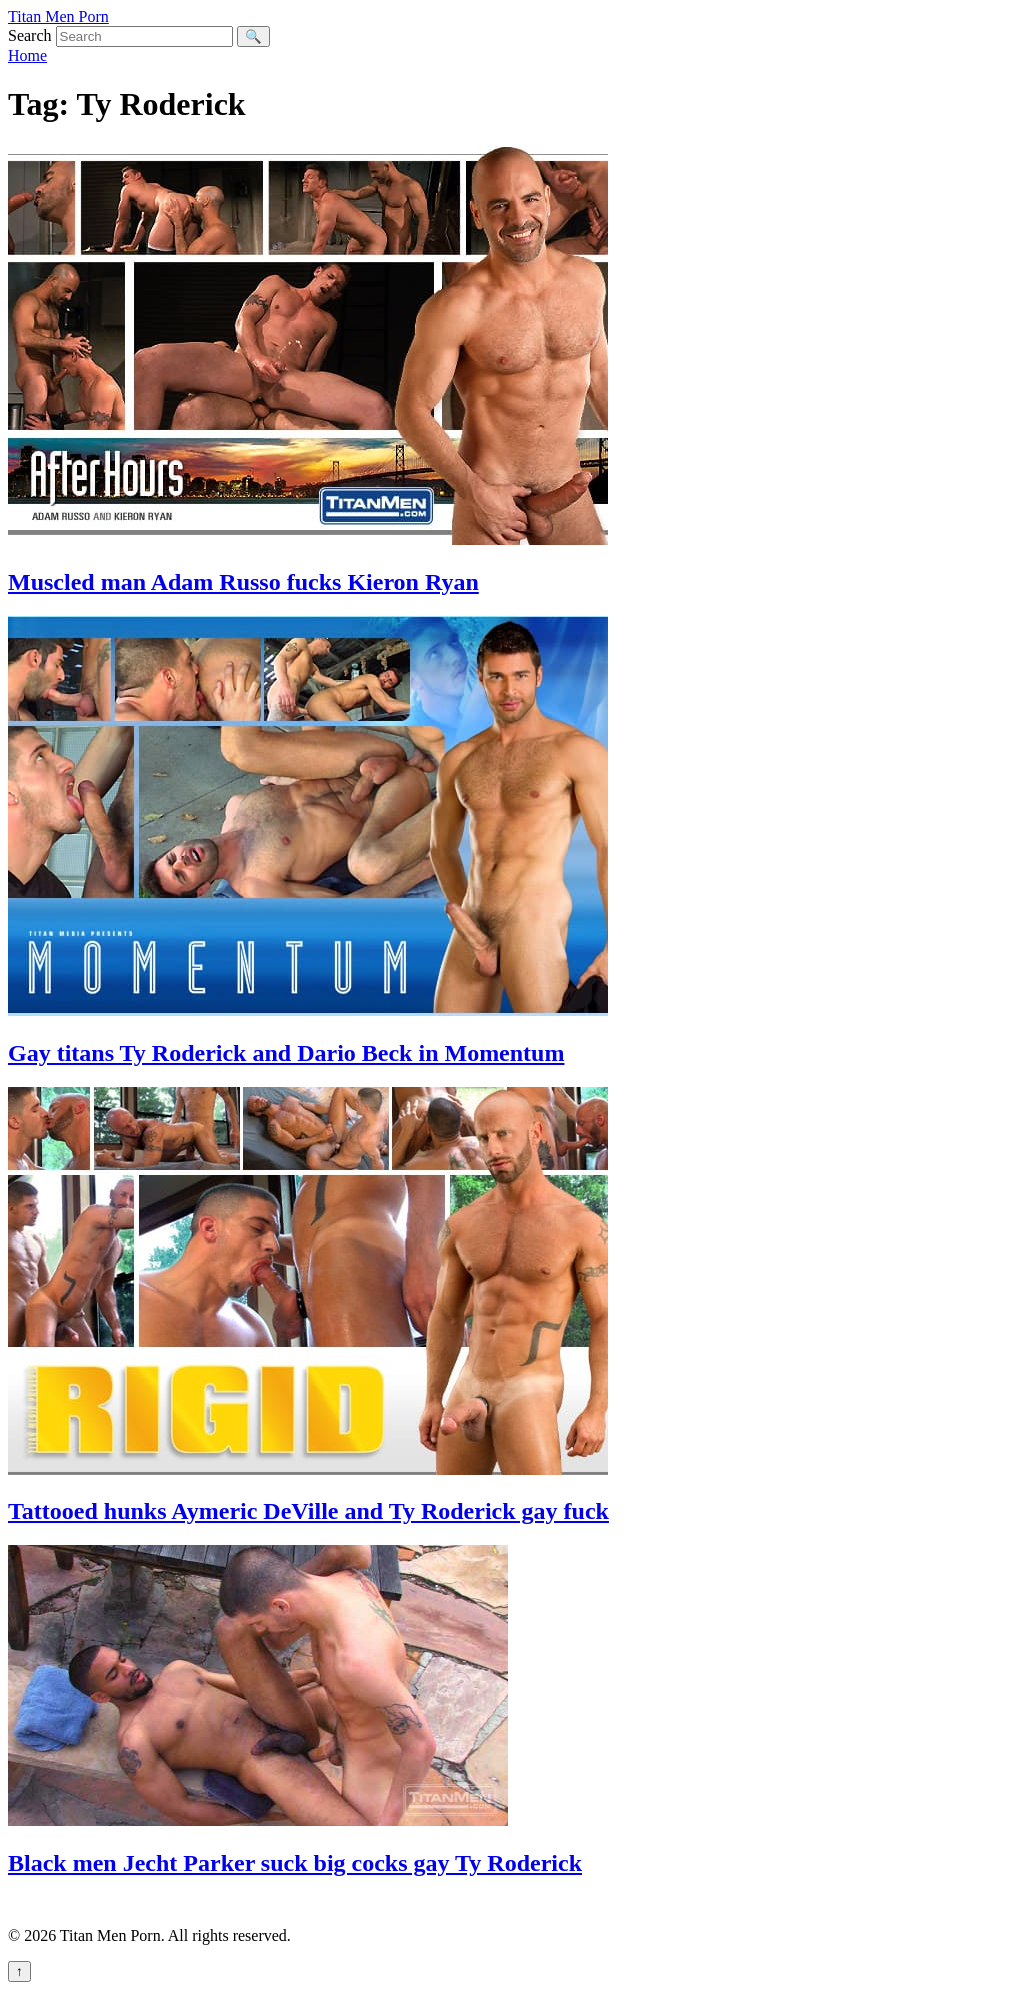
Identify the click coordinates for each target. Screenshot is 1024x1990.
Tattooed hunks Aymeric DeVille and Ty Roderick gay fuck (308, 1511)
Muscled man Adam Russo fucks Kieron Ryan (243, 582)
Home (27, 55)
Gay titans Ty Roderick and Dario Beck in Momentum (286, 1053)
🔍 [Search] (253, 36)
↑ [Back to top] (19, 1971)
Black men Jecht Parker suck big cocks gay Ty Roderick (295, 1863)
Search (30, 35)
